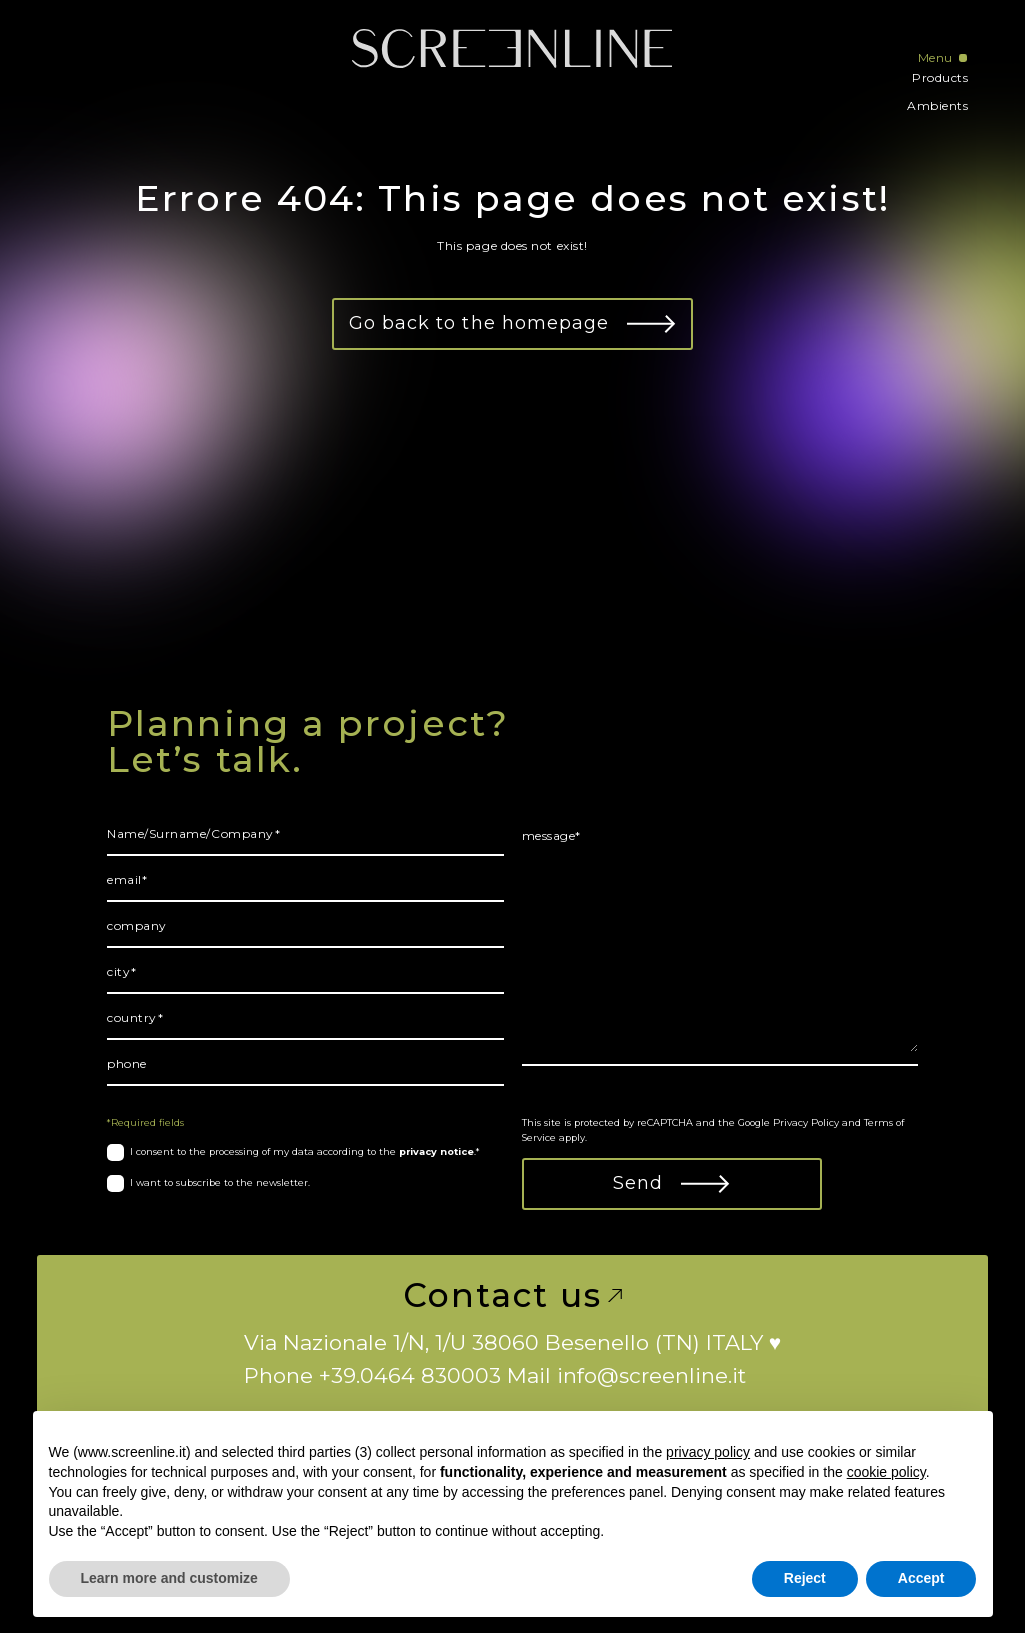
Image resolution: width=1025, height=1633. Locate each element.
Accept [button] (921, 1578)
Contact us (512, 1295)
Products (940, 77)
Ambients (937, 105)
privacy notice (436, 1151)
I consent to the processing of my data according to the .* (305, 1151)
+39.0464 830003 (410, 1375)
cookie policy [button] (886, 1472)
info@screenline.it (651, 1375)
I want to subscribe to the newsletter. (220, 1182)
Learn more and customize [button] (169, 1578)
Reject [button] (805, 1578)
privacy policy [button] (708, 1452)
